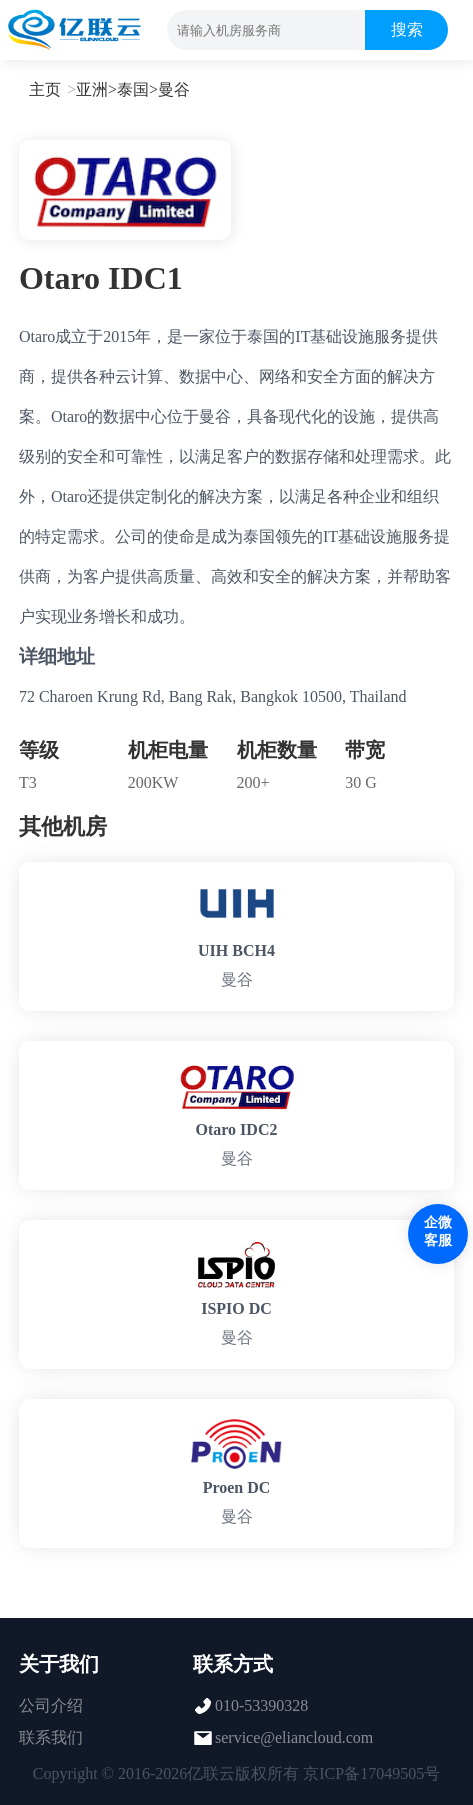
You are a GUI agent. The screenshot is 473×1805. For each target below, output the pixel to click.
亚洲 (92, 89)
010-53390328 (261, 1705)
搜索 (407, 29)
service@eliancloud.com (294, 1737)
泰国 (133, 89)
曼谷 (174, 89)
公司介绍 (51, 1705)
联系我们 (51, 1737)
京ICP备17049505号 (371, 1773)
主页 (45, 89)
